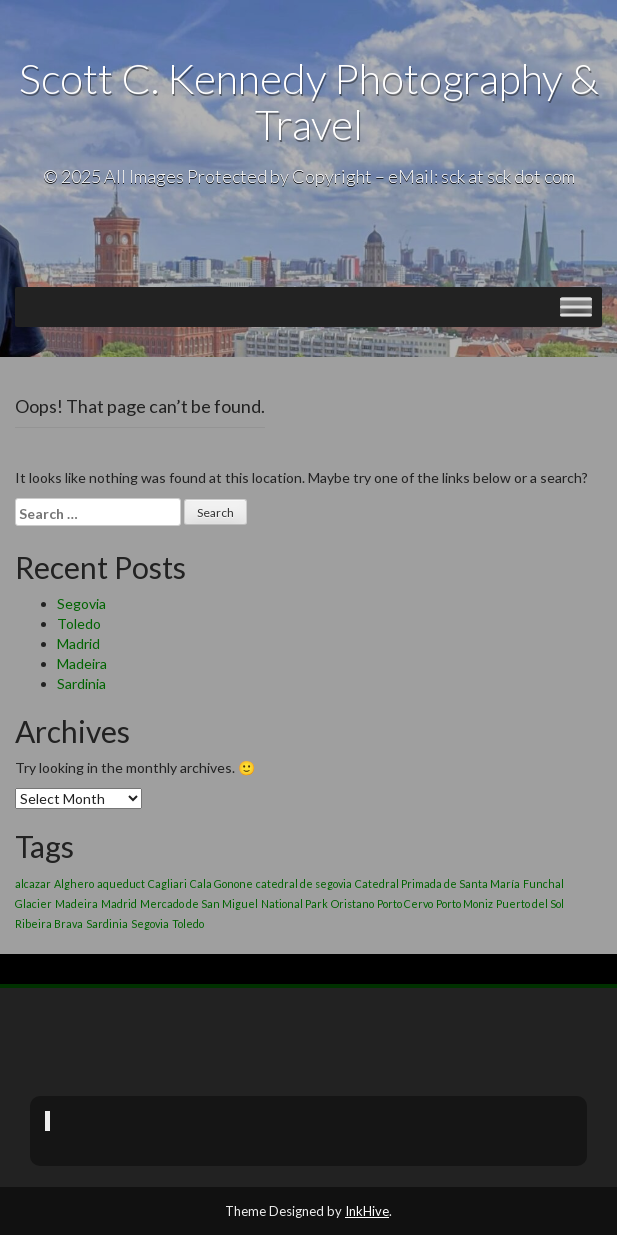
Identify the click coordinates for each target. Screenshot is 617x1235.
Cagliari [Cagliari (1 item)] (167, 883)
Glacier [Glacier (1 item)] (33, 903)
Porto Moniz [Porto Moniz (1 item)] (464, 903)
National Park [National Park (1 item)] (294, 903)
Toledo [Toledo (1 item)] (188, 923)
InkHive (367, 1211)
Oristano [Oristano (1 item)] (352, 903)
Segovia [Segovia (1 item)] (150, 923)
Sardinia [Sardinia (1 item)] (107, 923)
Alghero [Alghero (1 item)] (74, 883)
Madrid (78, 643)
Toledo (79, 623)
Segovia (81, 603)
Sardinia (81, 683)
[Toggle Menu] (576, 307)
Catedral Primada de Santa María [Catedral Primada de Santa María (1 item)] (437, 883)
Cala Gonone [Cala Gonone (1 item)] (221, 883)
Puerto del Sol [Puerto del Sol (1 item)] (530, 903)
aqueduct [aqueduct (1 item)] (121, 883)
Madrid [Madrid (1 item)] (119, 903)
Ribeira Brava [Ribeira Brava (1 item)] (49, 923)
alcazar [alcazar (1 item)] (33, 883)
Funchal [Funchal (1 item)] (543, 883)
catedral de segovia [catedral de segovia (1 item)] (304, 883)
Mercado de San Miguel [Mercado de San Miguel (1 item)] (199, 903)
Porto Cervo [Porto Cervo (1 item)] (405, 903)
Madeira (82, 663)
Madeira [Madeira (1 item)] (76, 903)
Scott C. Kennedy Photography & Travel (309, 101)
